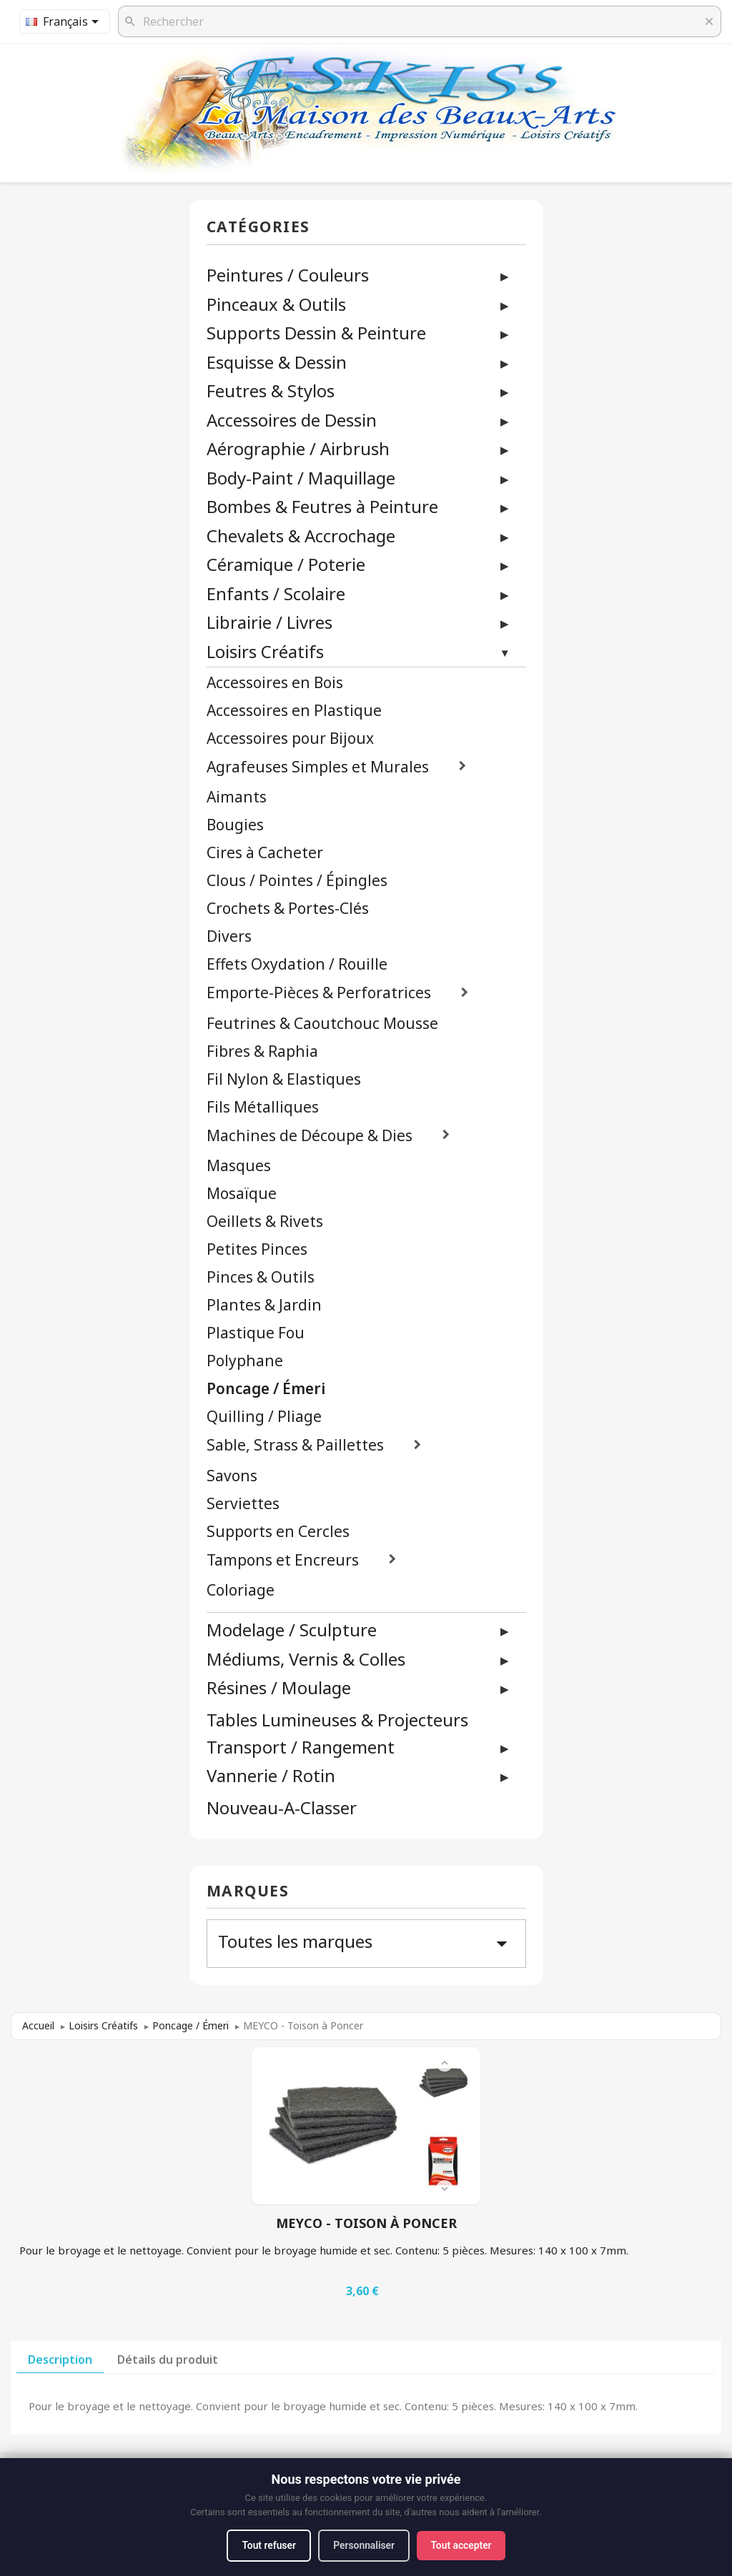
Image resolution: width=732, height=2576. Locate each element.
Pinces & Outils (261, 1277)
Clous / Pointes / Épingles (297, 880)
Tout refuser (266, 2545)
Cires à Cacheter (265, 852)
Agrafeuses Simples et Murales (318, 767)
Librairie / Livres (269, 622)
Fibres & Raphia (262, 1051)
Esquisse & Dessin (277, 362)
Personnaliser (364, 2545)
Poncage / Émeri (266, 1388)
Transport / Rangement (301, 1747)
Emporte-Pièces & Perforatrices (319, 993)
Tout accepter (463, 2545)
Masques (239, 1165)
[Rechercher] (419, 21)
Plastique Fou (256, 1333)
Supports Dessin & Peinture (316, 332)
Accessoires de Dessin (292, 420)
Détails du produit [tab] (167, 2359)
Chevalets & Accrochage (301, 535)
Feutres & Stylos (271, 390)
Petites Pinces (257, 1249)
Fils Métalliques (263, 1107)
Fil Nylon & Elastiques (284, 1079)
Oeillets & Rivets (265, 1221)
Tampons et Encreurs (283, 1560)
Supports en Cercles (278, 1531)
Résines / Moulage (279, 1687)
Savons (232, 1476)
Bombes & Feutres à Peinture (322, 506)
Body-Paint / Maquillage (301, 477)
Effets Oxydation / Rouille (297, 964)
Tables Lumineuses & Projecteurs (337, 1720)
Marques (248, 1892)
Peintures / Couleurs (288, 275)
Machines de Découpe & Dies (309, 1135)
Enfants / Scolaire (276, 593)
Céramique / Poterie (286, 564)
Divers (229, 936)
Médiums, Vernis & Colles (306, 1659)
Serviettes (243, 1503)
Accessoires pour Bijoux (290, 738)
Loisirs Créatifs (265, 651)
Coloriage (240, 1590)
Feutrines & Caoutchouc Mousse (322, 1023)
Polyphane (245, 1361)
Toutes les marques (366, 1942)
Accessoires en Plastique (294, 710)
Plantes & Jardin (264, 1305)
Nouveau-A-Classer (282, 1808)
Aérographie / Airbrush (298, 448)
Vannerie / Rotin (271, 1775)
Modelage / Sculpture (292, 1629)
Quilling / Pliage (264, 1416)
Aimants (237, 797)
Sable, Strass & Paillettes (295, 1445)
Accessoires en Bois (275, 682)
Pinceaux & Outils (276, 304)
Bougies (235, 825)
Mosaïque (242, 1193)
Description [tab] (60, 2359)
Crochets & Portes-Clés (288, 908)
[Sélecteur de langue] (64, 21)
